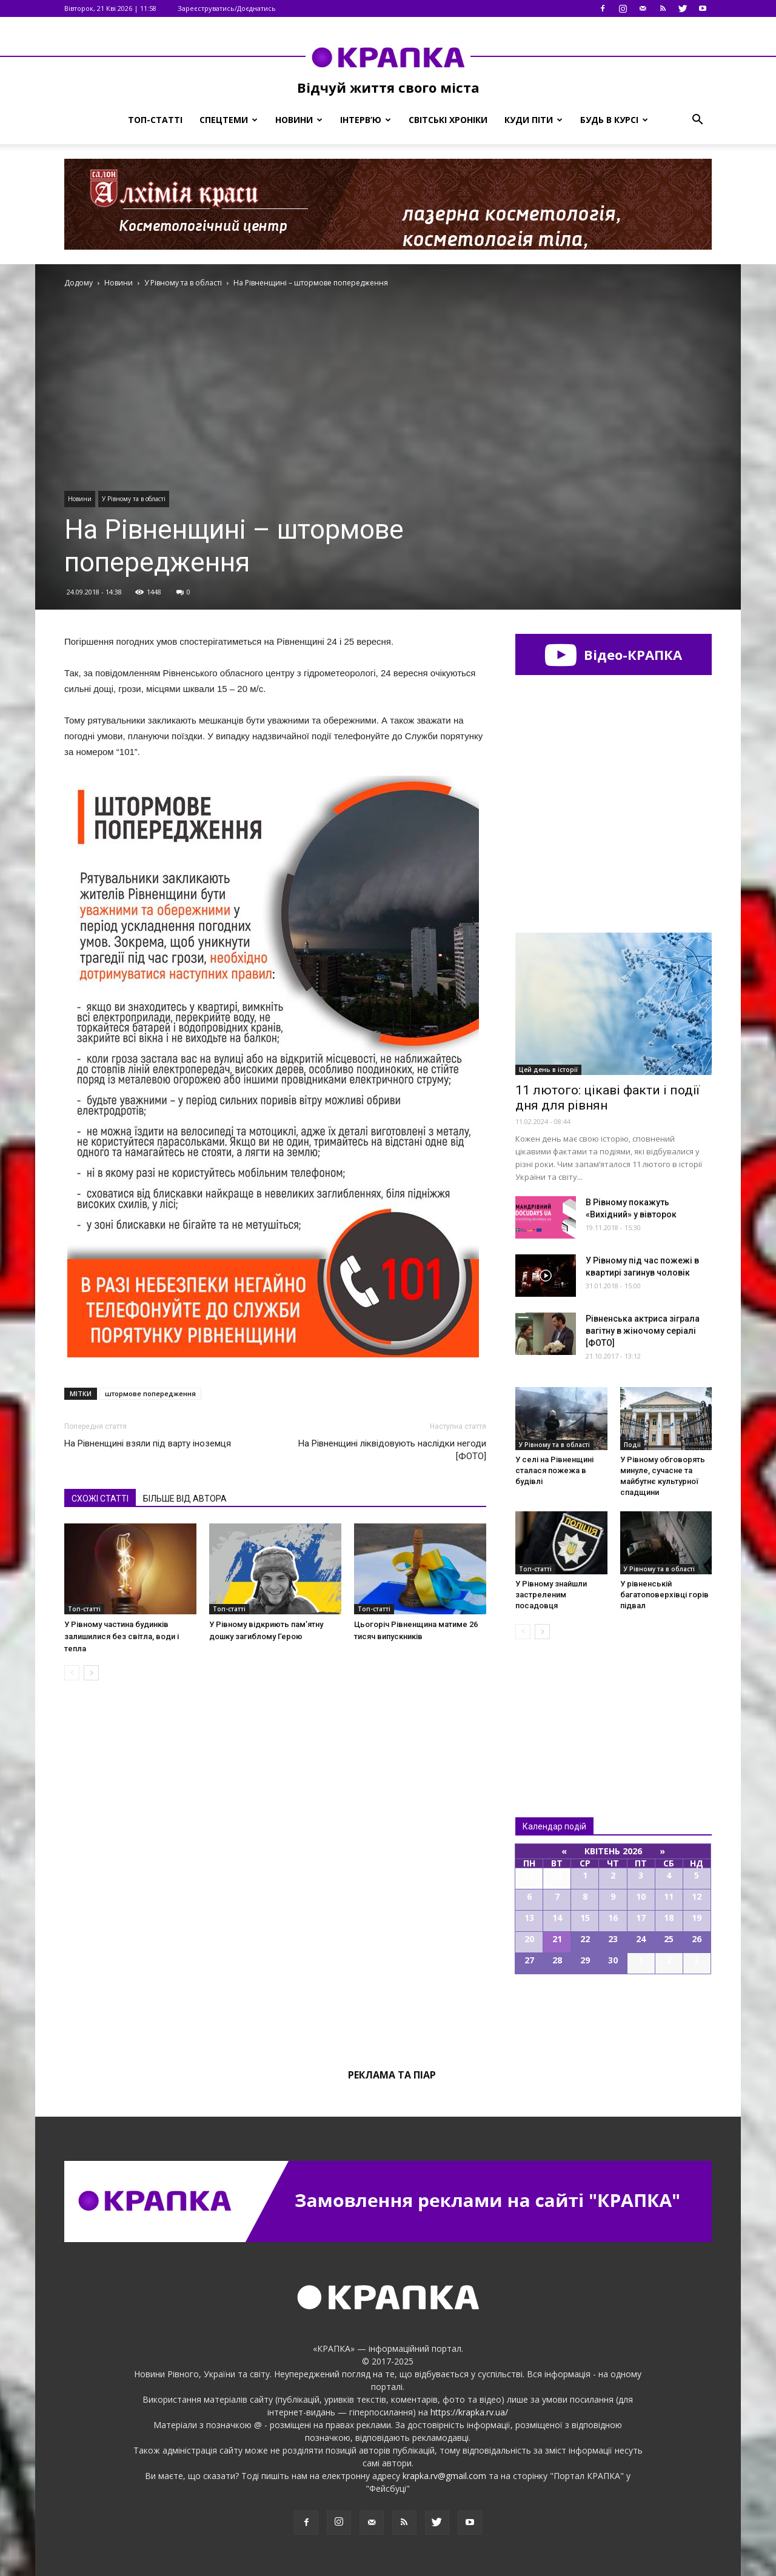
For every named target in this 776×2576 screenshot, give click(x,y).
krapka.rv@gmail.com (444, 2475)
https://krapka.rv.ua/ (469, 2412)
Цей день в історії (548, 1069)
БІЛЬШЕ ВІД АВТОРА (185, 1498)
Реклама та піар (392, 2075)
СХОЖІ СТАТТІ (100, 1498)
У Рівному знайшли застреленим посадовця (551, 1594)
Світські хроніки (448, 119)
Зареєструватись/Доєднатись (227, 8)
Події (632, 1444)
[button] (697, 120)
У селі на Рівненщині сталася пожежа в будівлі (554, 1470)
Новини (299, 119)
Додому (78, 283)
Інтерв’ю (365, 119)
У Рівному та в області (134, 498)
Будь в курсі (614, 119)
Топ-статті (155, 119)
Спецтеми (228, 119)
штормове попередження (150, 1393)
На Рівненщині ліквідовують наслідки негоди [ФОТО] (392, 1450)
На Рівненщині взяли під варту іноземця (147, 1443)
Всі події (613, 2015)
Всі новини (555, 1708)
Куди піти (533, 119)
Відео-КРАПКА (613, 654)
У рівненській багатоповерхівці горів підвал (664, 1594)
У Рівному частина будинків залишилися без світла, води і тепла (121, 1636)
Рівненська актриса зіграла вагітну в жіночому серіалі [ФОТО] (643, 1331)
